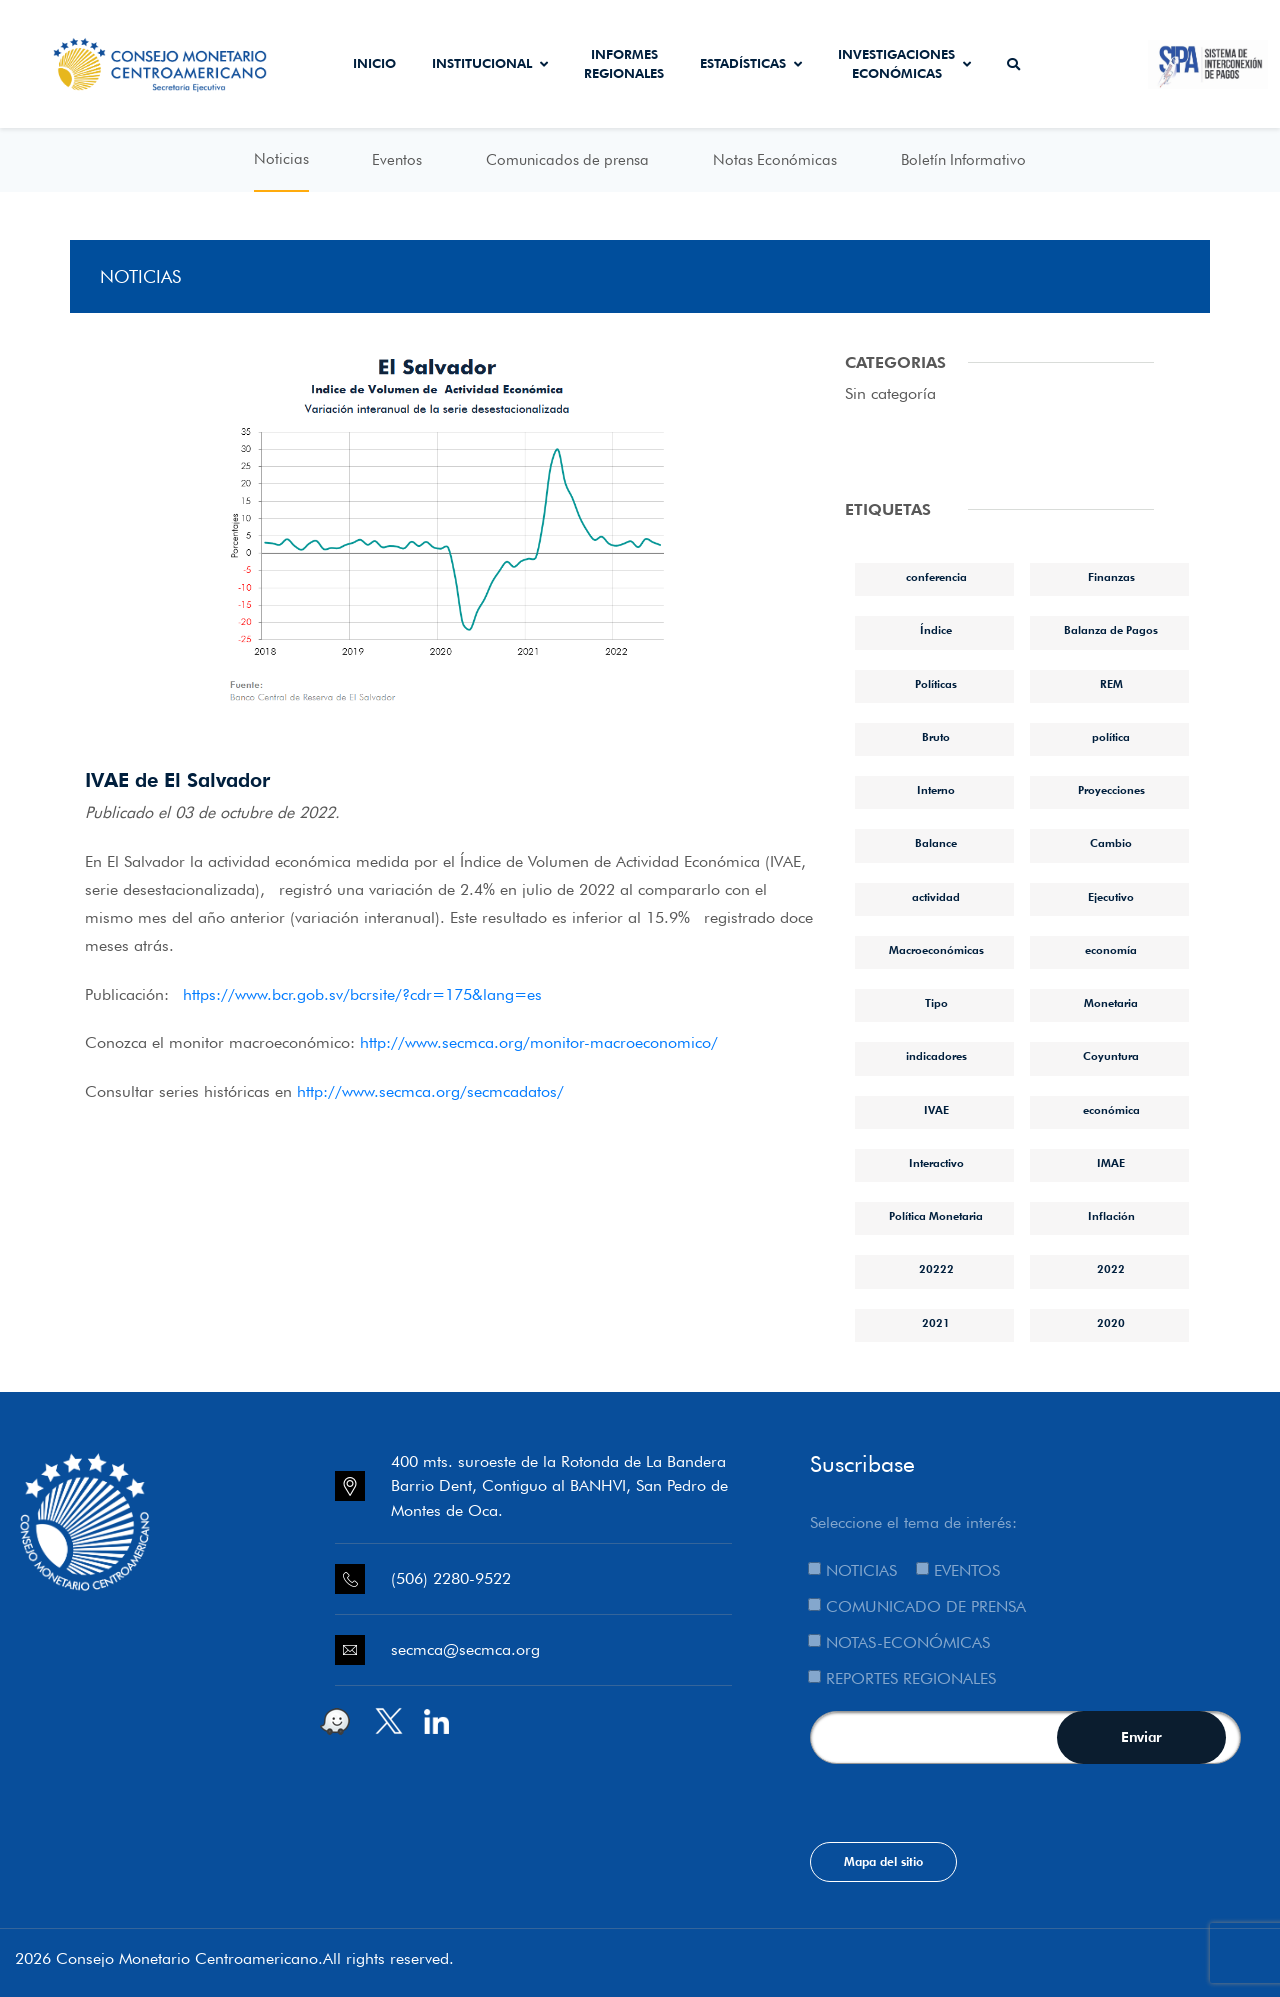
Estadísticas (751, 63)
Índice (936, 630)
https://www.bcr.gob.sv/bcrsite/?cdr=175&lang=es (362, 994)
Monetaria (1111, 1003)
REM (1111, 684)
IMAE (1111, 1163)
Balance (936, 843)
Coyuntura (1111, 1056)
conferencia (936, 577)
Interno (936, 790)
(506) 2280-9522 (451, 1578)
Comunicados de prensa (567, 160)
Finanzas (1111, 577)
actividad (936, 897)
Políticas (936, 684)
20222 (936, 1269)
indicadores (936, 1056)
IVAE (936, 1110)
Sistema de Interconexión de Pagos (1208, 64)
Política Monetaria (936, 1216)
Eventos (397, 160)
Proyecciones (1111, 790)
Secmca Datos (1093, 64)
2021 (936, 1323)
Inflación (1111, 1216)
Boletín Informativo (963, 160)
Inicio (374, 63)
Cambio (1111, 843)
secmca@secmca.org (465, 1649)
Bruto (936, 737)
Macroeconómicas (936, 950)
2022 (1111, 1269)
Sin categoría (890, 393)
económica (1111, 1110)
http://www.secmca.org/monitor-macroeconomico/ (539, 1042)
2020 (1111, 1323)
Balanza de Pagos (1111, 630)
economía (1111, 950)
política (1111, 737)
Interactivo (936, 1163)
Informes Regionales (624, 64)
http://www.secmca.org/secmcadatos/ (430, 1091)
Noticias (281, 159)
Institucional (490, 63)
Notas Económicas (775, 160)
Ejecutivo (1111, 897)
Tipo (936, 1003)
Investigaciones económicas (904, 64)
